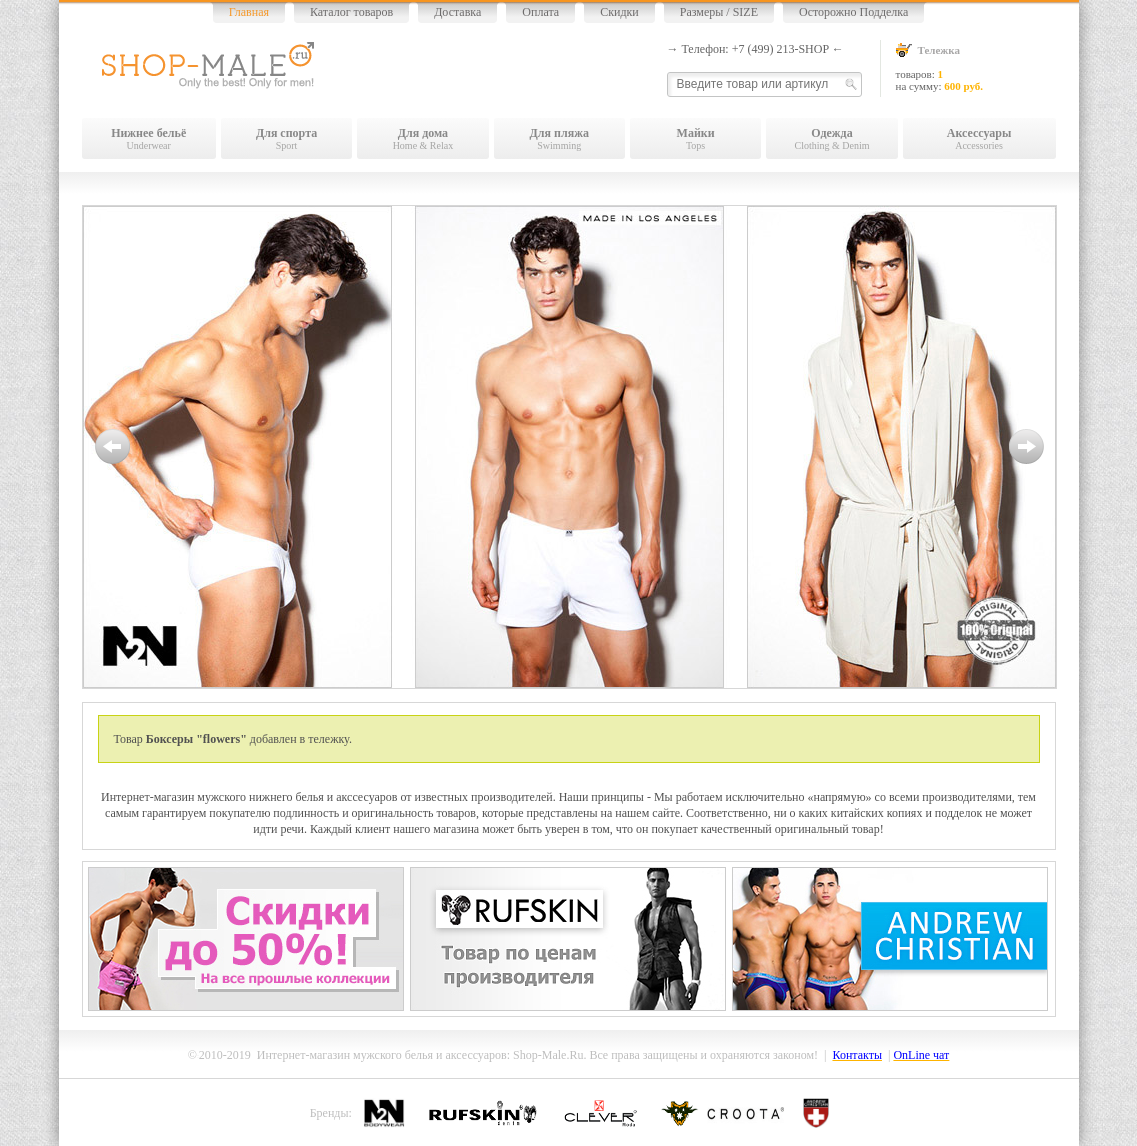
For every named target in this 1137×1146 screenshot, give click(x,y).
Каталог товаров (351, 12)
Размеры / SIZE (719, 12)
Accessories (979, 138)
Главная (249, 12)
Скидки (619, 12)
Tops (695, 138)
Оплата (540, 12)
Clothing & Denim (831, 138)
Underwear (149, 138)
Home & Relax (422, 138)
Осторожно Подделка (853, 12)
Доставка (457, 12)
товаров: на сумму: (976, 67)
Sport (286, 138)
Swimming (559, 138)
